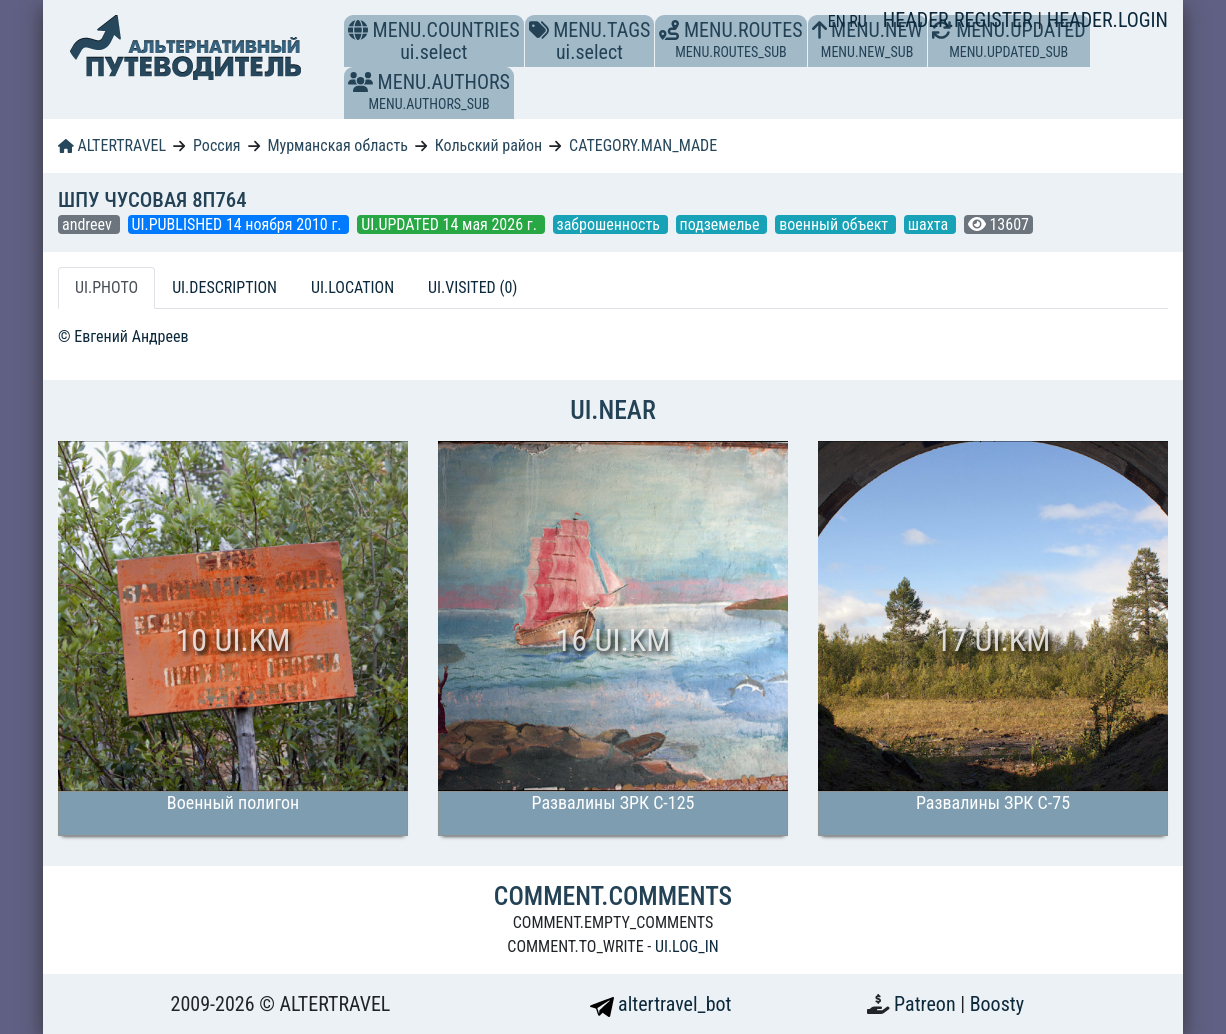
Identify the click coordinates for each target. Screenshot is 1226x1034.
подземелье (722, 224)
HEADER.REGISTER (960, 20)
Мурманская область (337, 145)
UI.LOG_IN (687, 946)
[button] (360, 82)
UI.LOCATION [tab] (352, 287)
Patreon (927, 1004)
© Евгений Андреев (123, 336)
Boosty (997, 1004)
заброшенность (610, 224)
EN (839, 21)
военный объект (835, 224)
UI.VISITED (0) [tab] (472, 287)
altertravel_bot (661, 1004)
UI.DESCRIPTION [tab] (224, 287)
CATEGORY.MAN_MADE (643, 145)
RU (857, 21)
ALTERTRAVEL (112, 145)
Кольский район (488, 145)
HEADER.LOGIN (1107, 20)
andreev (89, 224)
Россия (216, 145)
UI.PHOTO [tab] (106, 287)
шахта (930, 224)
